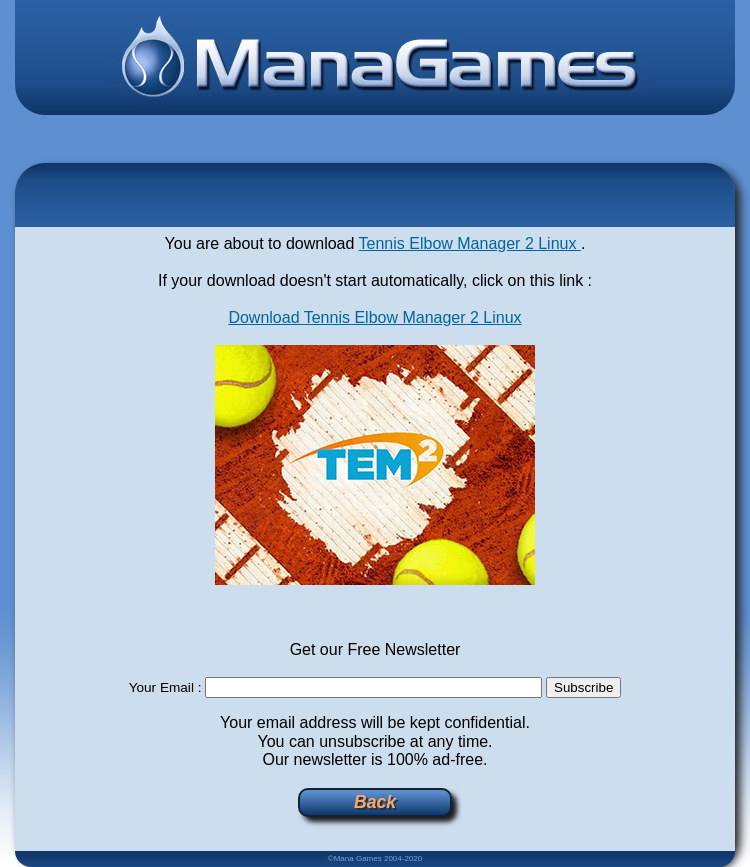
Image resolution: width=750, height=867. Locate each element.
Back (375, 802)
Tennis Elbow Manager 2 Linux (470, 243)
